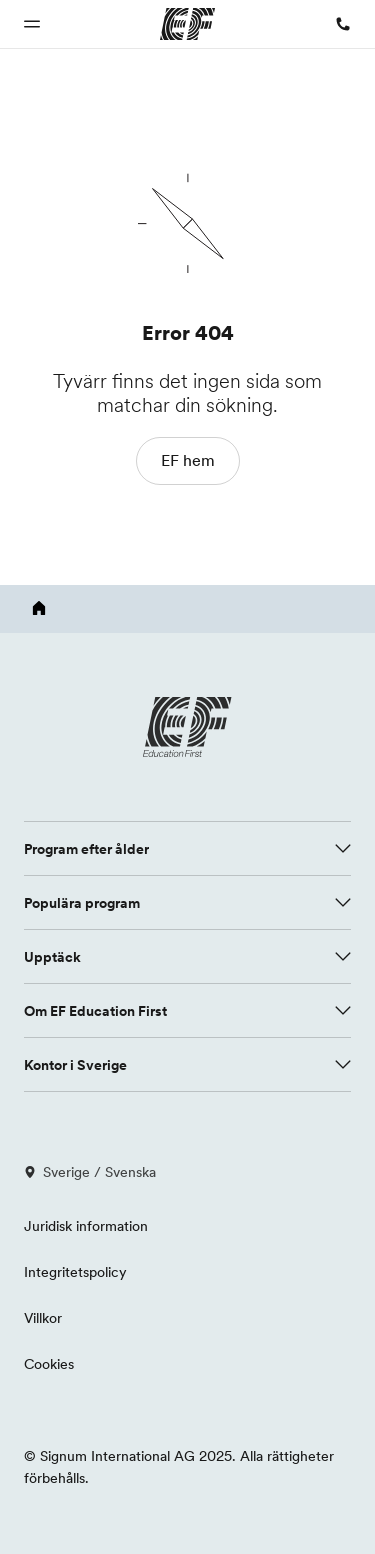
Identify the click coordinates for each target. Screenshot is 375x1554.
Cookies (49, 1364)
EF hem (188, 460)
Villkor (43, 1318)
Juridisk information (86, 1226)
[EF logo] (188, 727)
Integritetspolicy (75, 1272)
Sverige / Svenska (90, 1172)
